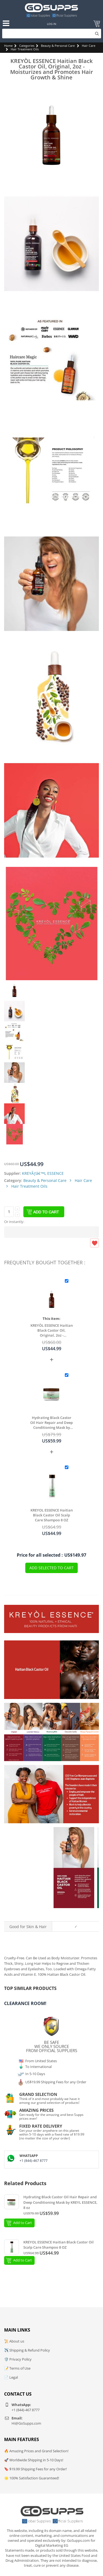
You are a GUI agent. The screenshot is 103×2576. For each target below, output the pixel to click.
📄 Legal (11, 2377)
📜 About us (14, 2341)
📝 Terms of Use (17, 2368)
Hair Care (88, 46)
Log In (51, 24)
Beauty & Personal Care (58, 46)
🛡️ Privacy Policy (18, 2359)
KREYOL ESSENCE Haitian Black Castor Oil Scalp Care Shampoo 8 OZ (51, 1515)
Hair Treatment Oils (25, 49)
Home (8, 46)
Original (74, 1913)
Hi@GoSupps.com (26, 2423)
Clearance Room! (25, 2003)
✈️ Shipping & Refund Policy (27, 2350)
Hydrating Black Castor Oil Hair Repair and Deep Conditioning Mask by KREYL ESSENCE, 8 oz (51, 1422)
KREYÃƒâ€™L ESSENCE (43, 1173)
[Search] (51, 33)
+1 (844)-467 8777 (34, 2160)
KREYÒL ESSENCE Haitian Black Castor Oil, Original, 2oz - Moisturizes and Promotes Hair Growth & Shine (51, 1330)
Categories (26, 46)
